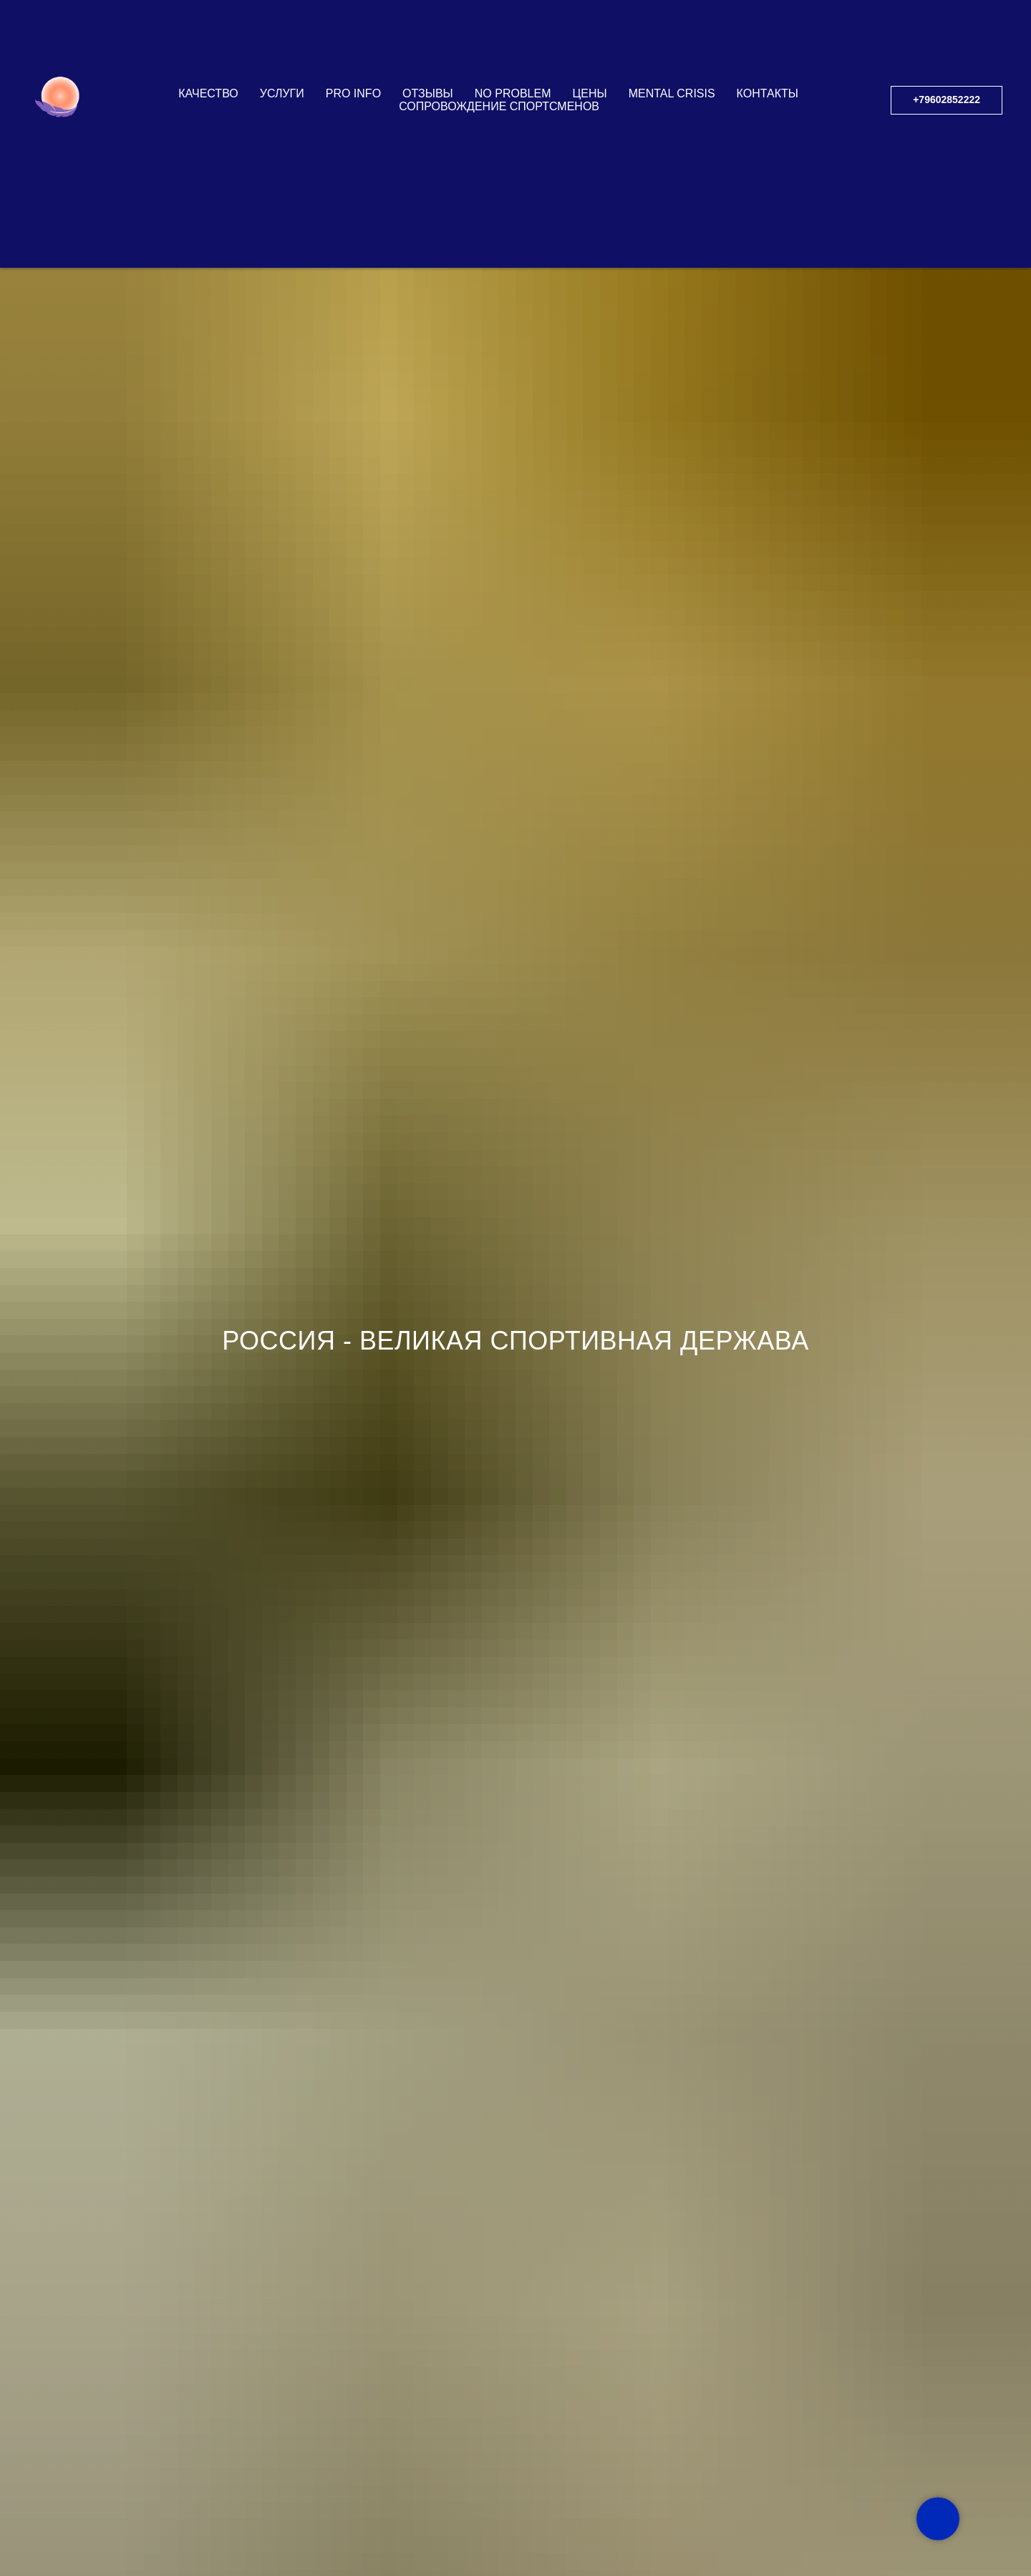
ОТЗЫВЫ (427, 93)
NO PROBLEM (513, 93)
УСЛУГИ (282, 93)
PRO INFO (353, 93)
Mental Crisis (672, 93)
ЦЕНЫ (589, 93)
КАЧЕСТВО (208, 93)
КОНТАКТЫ (767, 93)
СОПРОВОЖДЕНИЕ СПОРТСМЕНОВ (499, 106)
